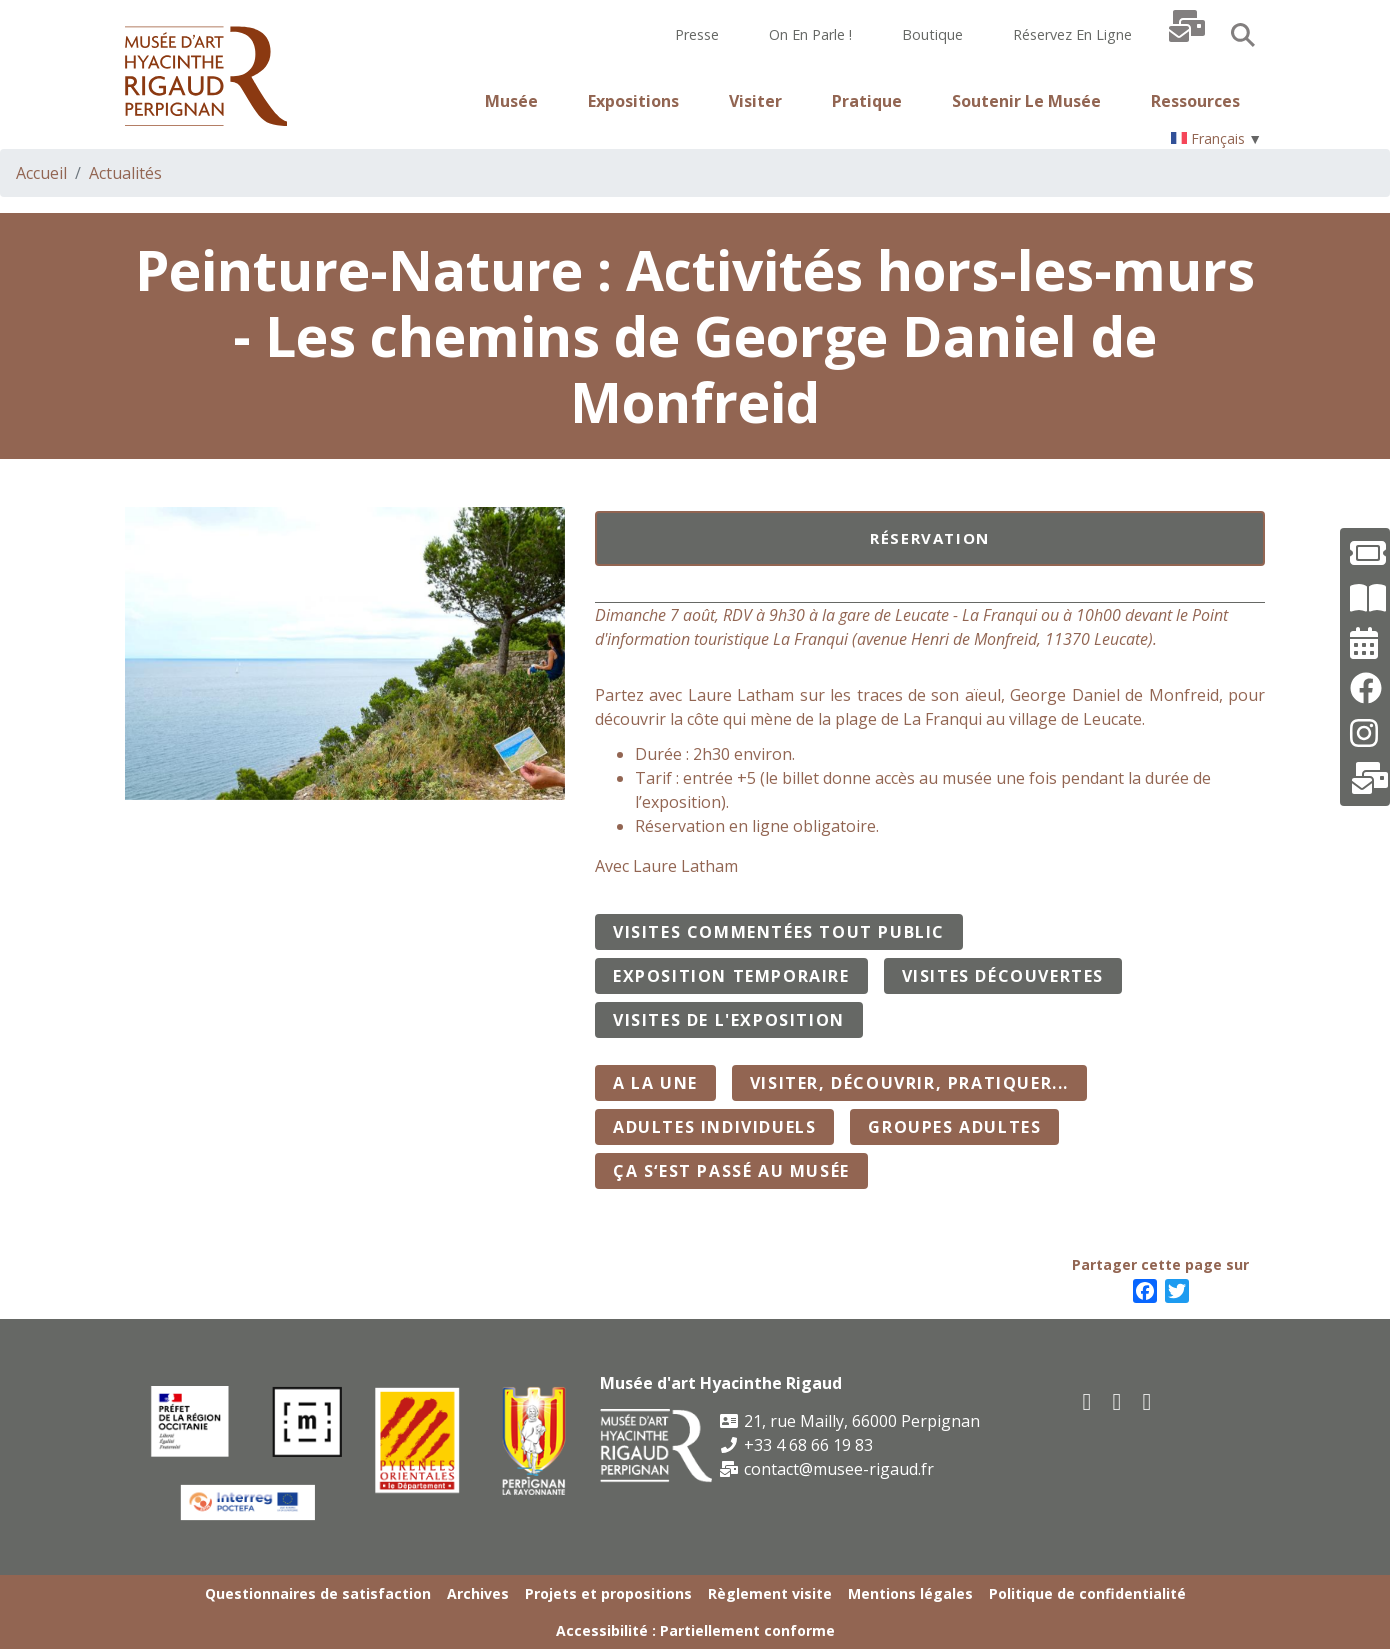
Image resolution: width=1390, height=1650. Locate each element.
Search (1243, 35)
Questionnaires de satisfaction (318, 1593)
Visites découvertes (1003, 976)
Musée (511, 101)
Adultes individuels (714, 1127)
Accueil (41, 173)
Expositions (633, 101)
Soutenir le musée (1026, 101)
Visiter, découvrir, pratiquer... (909, 1083)
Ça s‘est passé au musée (731, 1171)
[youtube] (1118, 1400)
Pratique (867, 101)
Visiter (755, 101)
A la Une (655, 1083)
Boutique (932, 34)
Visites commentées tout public (779, 932)
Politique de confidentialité (1087, 1593)
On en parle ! (810, 34)
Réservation (930, 538)
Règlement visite (770, 1593)
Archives (478, 1593)
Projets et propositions (608, 1593)
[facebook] (1088, 1400)
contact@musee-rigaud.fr (827, 1469)
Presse (697, 34)
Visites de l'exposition (729, 1020)
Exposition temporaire (731, 976)
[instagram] (1148, 1400)
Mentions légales (910, 1593)
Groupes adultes (954, 1127)
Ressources (1195, 101)
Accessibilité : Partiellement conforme (695, 1630)
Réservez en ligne (1072, 34)
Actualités (125, 173)
